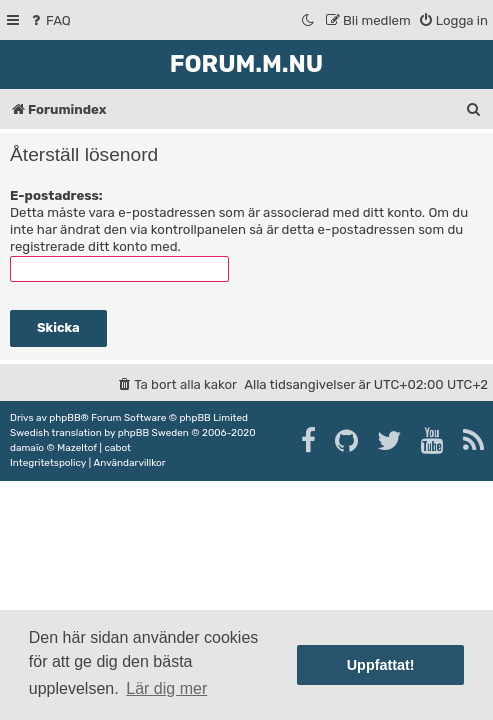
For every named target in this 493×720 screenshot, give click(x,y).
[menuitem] (49, 20)
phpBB (64, 418)
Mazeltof (77, 448)
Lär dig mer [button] (166, 688)
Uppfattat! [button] (381, 665)
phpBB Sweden (153, 433)
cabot (117, 448)
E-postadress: (56, 195)
